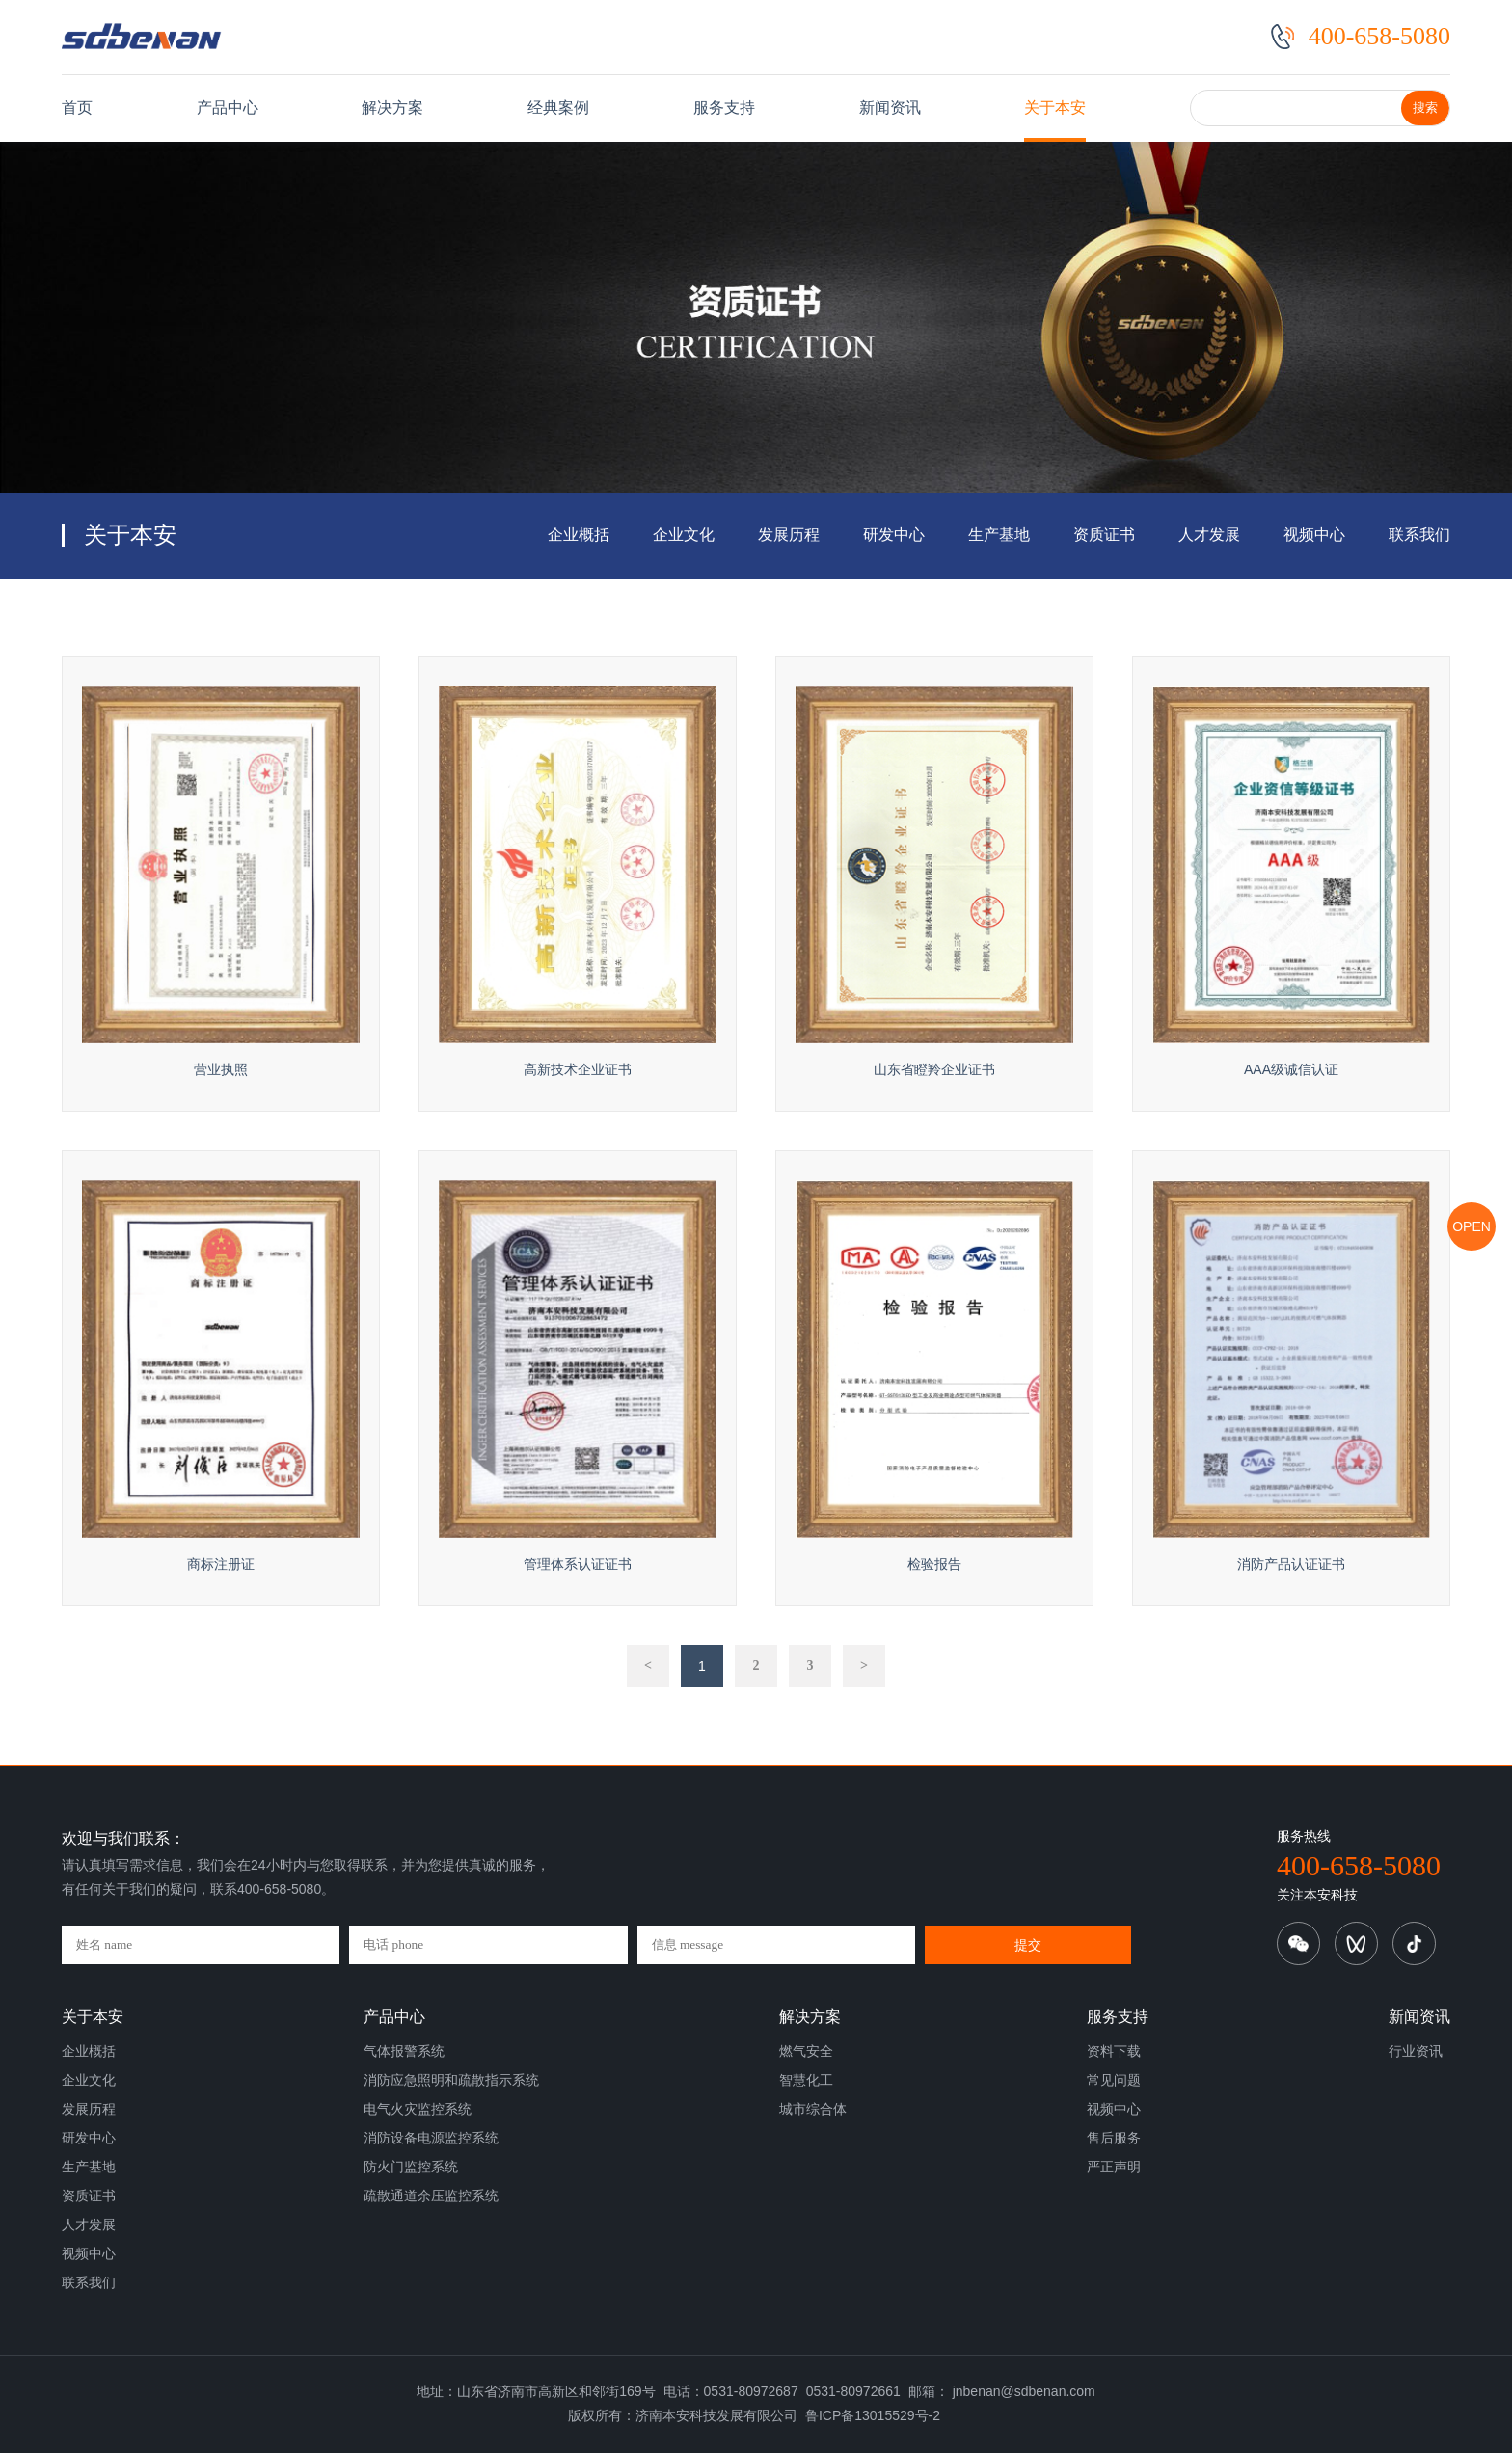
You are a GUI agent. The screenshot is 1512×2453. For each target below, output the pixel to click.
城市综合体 (813, 2108)
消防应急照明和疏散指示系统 (451, 2080)
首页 (77, 107)
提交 (1027, 1945)
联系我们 (1419, 534)
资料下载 (1114, 2051)
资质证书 (1104, 534)
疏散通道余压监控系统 (431, 2195)
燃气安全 (806, 2051)
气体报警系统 (404, 2051)
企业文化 (684, 534)
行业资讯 (1416, 2051)
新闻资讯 (890, 107)
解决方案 (392, 107)
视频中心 (1314, 534)
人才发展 (1209, 534)
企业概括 (578, 534)
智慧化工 (806, 2080)
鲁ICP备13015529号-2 (872, 2415)
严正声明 (1114, 2166)
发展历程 (789, 534)
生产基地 (999, 534)
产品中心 (227, 107)
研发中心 (894, 534)
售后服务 (1114, 2137)
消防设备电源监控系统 (431, 2137)
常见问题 (1114, 2080)
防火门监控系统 (411, 2166)
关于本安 (1055, 107)
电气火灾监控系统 (418, 2108)
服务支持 (724, 107)
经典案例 (558, 107)
